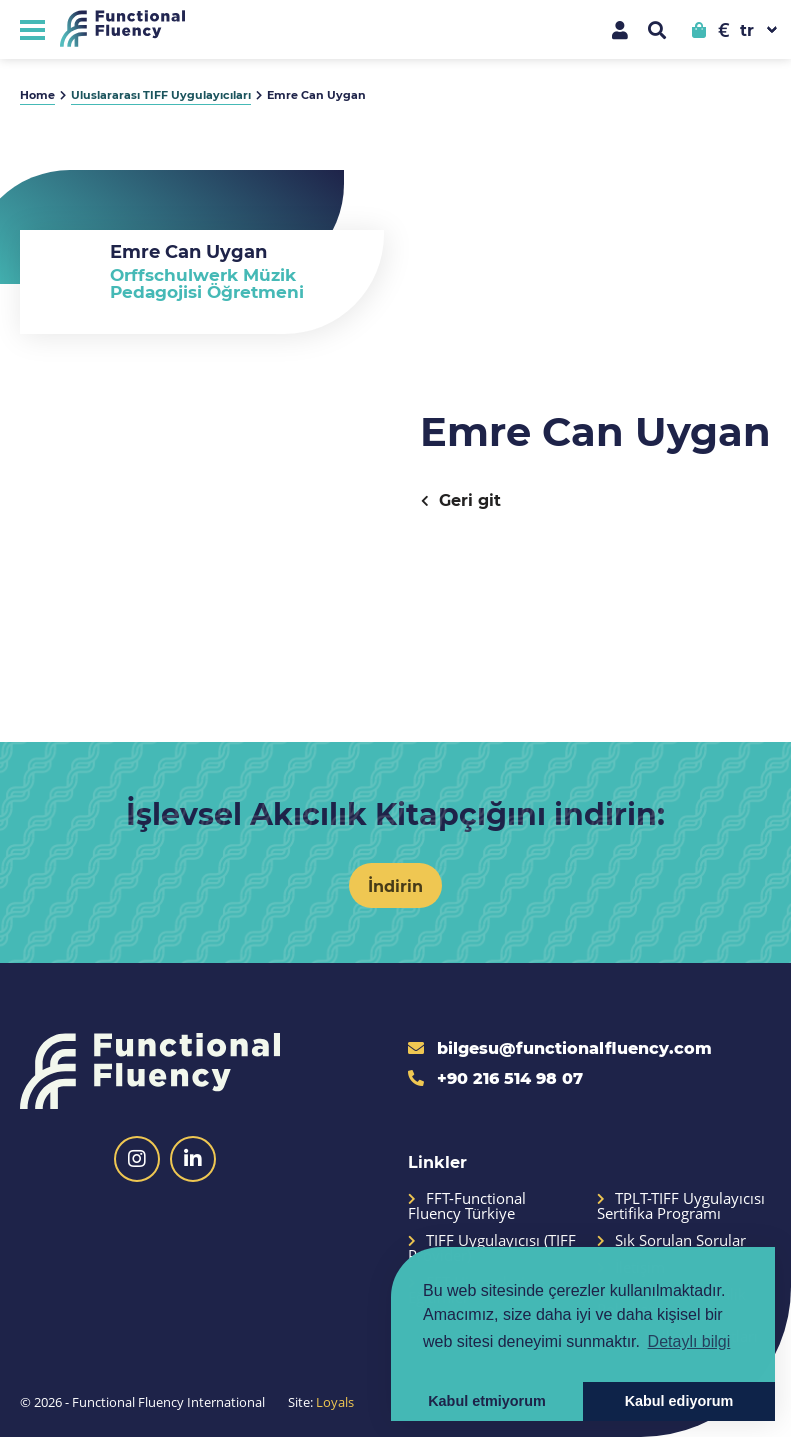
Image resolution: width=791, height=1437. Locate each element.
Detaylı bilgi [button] (689, 1341)
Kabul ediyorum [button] (679, 1401)
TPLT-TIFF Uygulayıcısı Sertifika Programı (681, 1206)
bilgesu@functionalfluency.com (560, 1047)
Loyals (335, 1402)
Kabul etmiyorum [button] (487, 1401)
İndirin (395, 885)
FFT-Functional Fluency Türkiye (467, 1206)
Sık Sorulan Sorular (671, 1240)
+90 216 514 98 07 (495, 1077)
